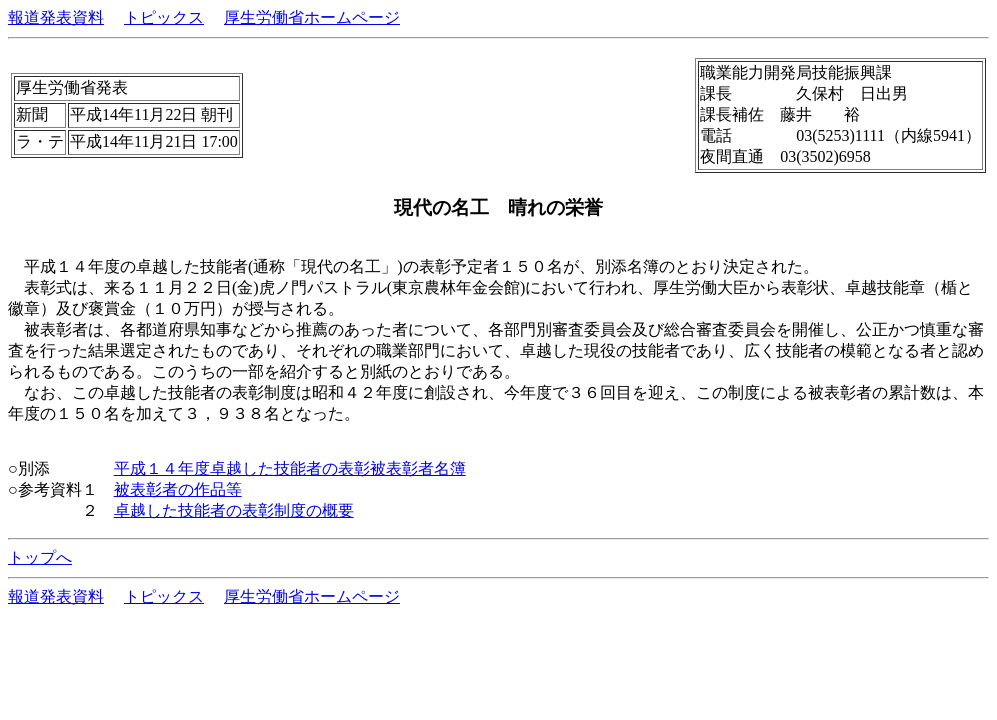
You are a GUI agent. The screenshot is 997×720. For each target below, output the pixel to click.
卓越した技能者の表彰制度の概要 (234, 510)
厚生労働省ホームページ (312, 17)
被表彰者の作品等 (178, 489)
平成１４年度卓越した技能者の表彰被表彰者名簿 (290, 468)
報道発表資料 (56, 17)
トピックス (164, 17)
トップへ (40, 557)
